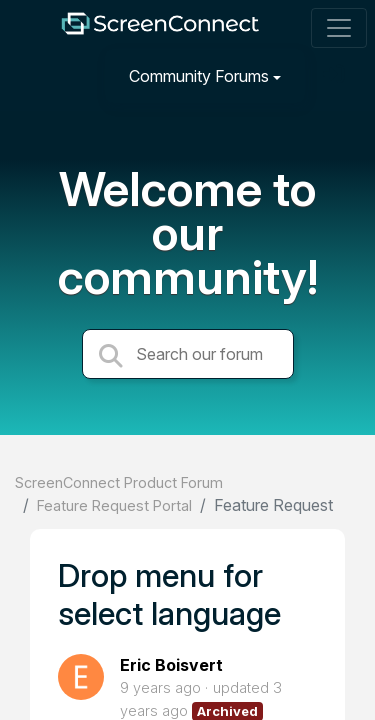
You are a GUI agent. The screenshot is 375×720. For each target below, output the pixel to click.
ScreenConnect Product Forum (119, 482)
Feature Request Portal (114, 505)
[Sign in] (336, 75)
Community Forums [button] (199, 76)
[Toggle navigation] (339, 28)
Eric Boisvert (171, 665)
